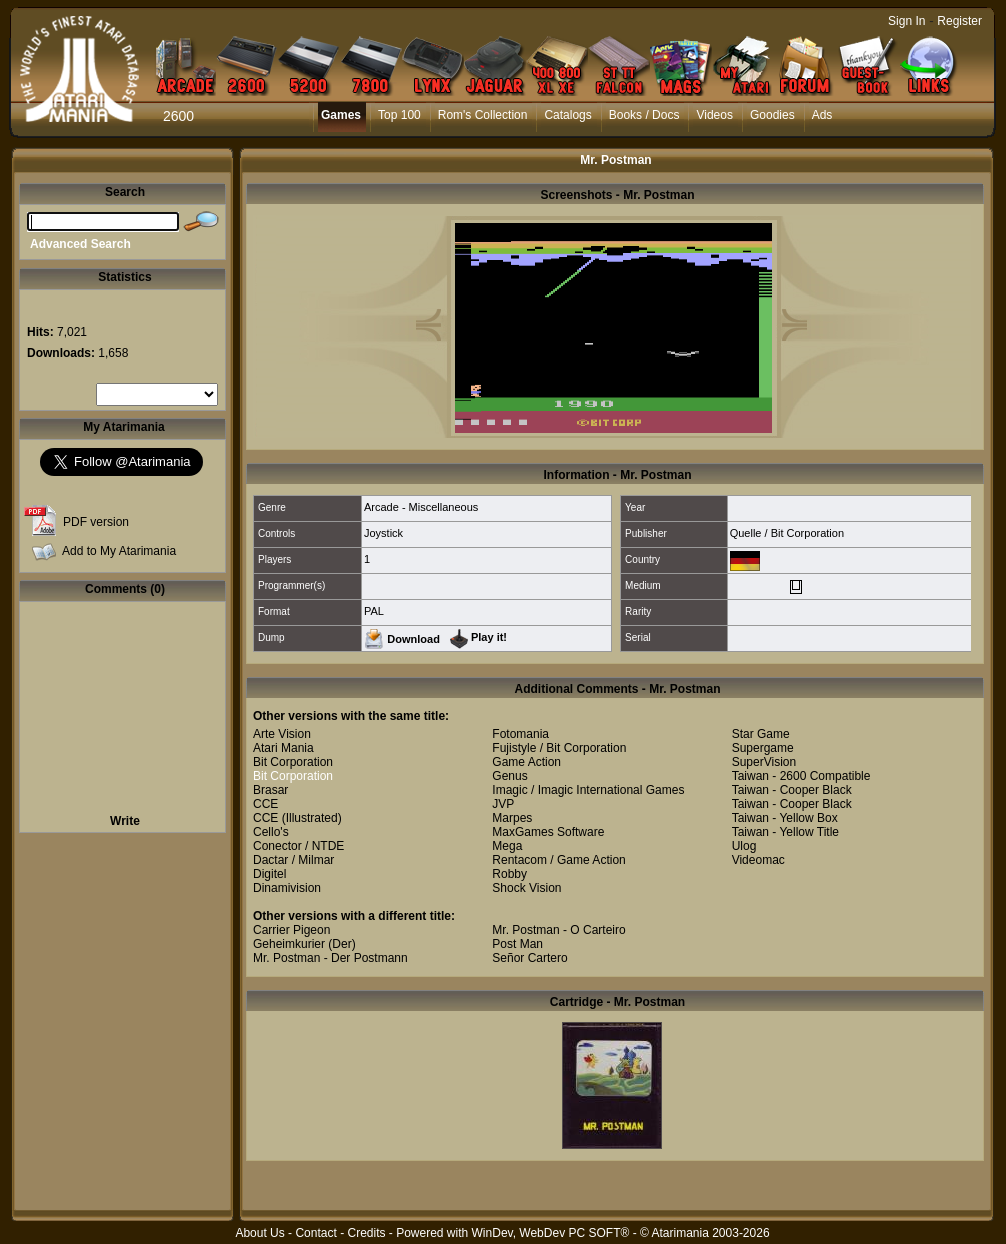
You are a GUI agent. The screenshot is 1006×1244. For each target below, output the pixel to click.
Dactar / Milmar (293, 860)
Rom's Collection (483, 115)
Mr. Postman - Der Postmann (330, 958)
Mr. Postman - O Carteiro (558, 930)
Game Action (526, 762)
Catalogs (567, 115)
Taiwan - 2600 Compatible (801, 776)
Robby (509, 874)
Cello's (271, 832)
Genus (509, 776)
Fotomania (520, 734)
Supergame (763, 748)
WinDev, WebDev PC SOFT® (551, 1233)
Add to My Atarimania (119, 551)
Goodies (772, 115)
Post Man (517, 944)
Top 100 (399, 115)
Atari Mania (283, 748)
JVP (503, 804)
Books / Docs (644, 115)
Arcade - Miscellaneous (421, 507)
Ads (822, 115)
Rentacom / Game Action (558, 860)
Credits (366, 1233)
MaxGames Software (548, 832)
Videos (714, 115)
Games (341, 115)
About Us (259, 1233)
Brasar (270, 790)
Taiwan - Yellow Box (785, 818)
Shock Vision (526, 888)
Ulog (744, 846)
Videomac (758, 860)
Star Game (761, 734)
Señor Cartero (529, 958)
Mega (507, 846)
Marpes (512, 818)
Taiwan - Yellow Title (785, 832)
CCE (265, 804)
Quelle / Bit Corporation (787, 533)
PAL (374, 611)
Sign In (906, 21)
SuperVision (764, 762)
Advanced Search (80, 244)
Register (959, 21)
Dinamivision (287, 888)
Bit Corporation (293, 762)
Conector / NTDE (298, 846)
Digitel (269, 874)
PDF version (96, 522)
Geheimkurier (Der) (304, 944)
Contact (315, 1233)
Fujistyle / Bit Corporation (559, 748)
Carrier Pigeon (291, 930)
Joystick (383, 533)
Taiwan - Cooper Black (792, 790)
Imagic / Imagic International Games (588, 790)
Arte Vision (282, 734)
